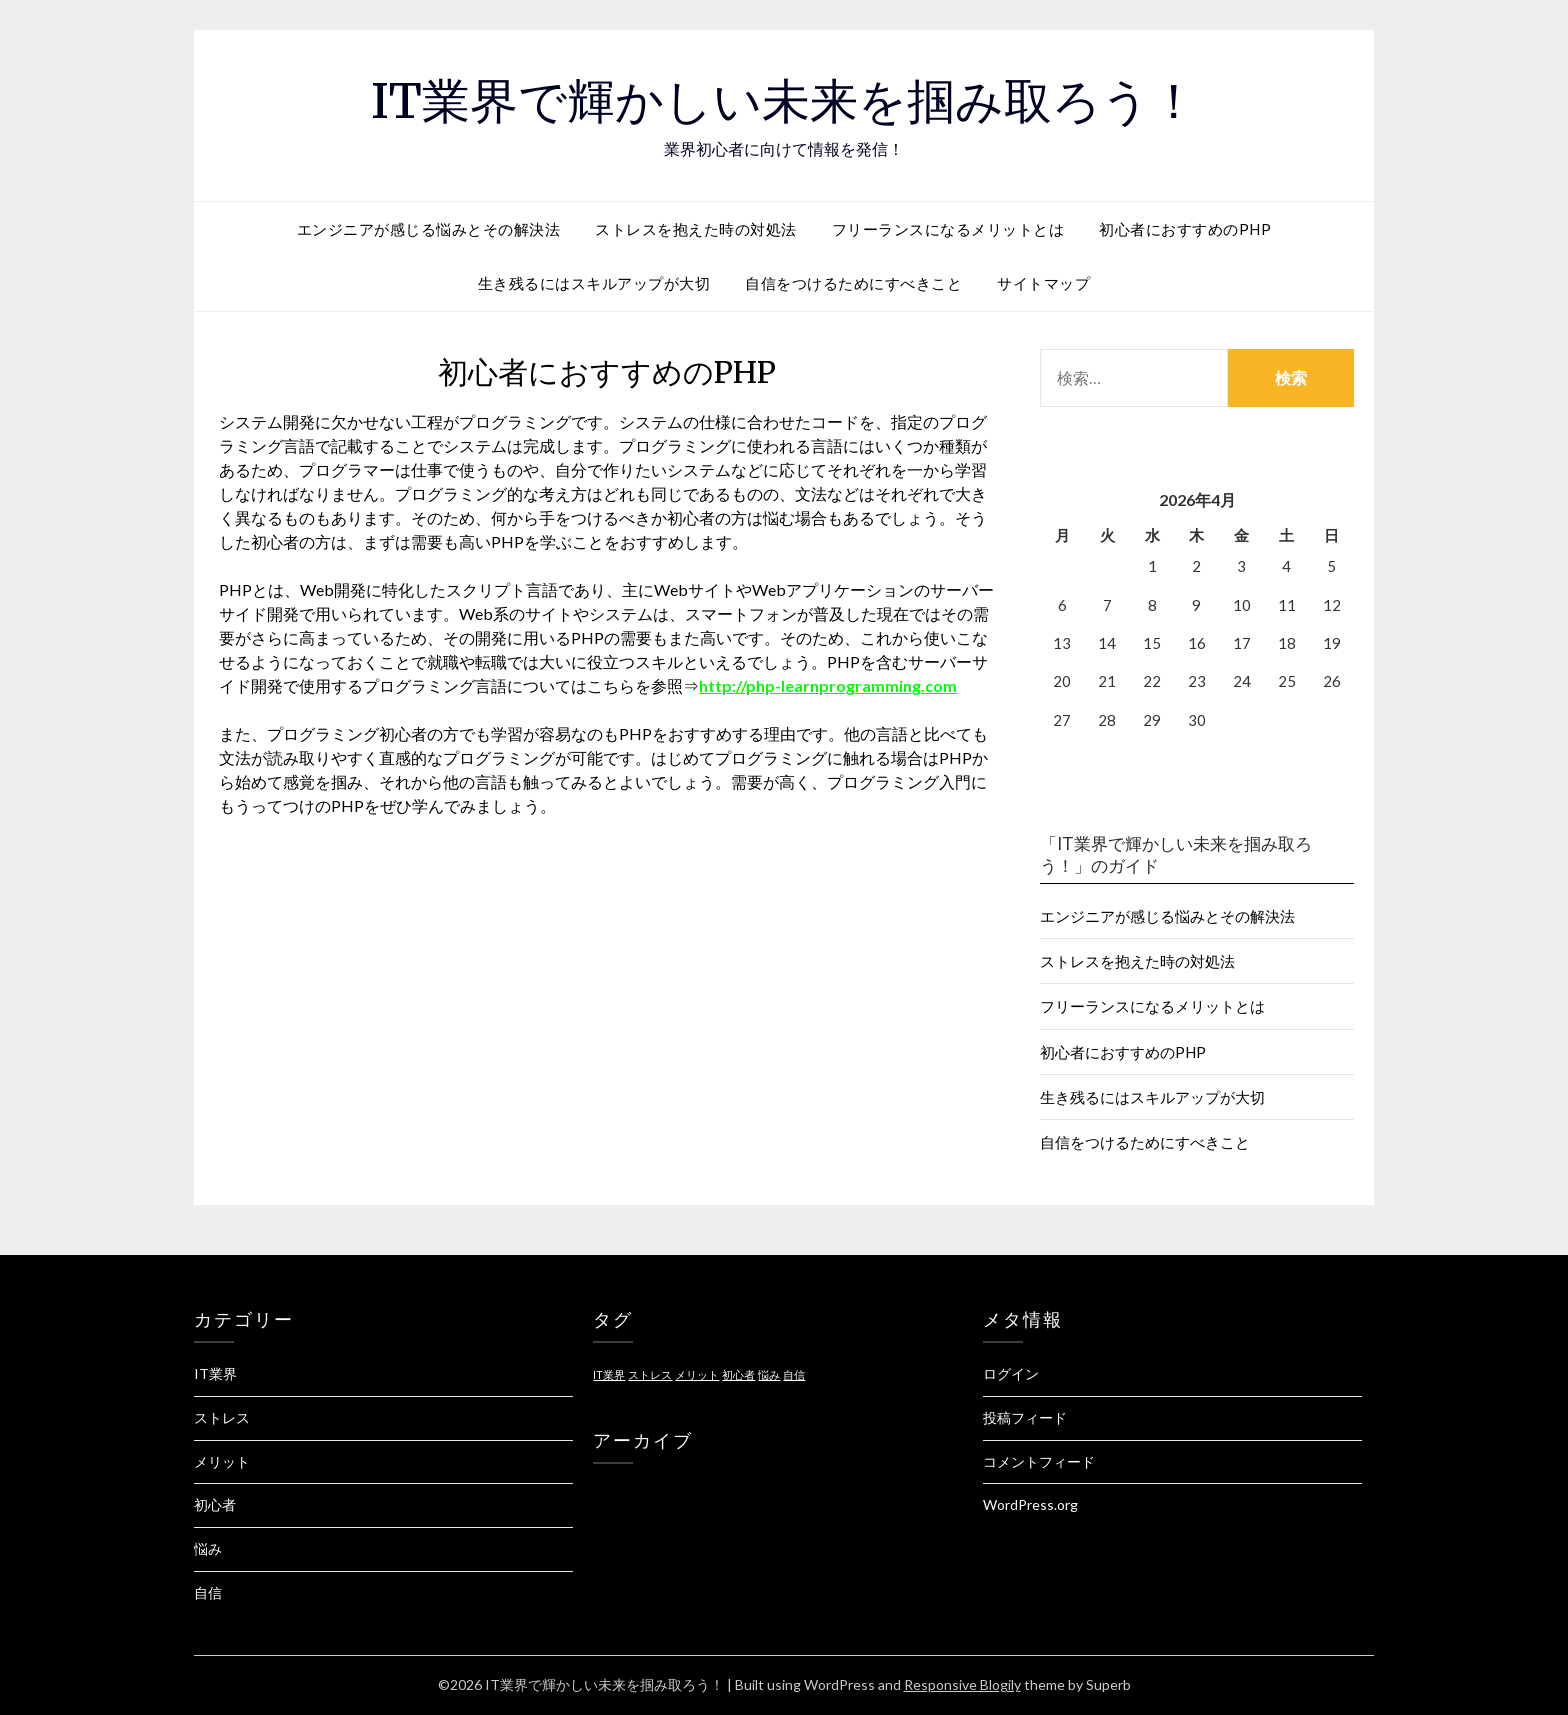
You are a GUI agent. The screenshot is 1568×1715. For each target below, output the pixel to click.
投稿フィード (1025, 1417)
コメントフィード (1039, 1461)
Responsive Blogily (962, 1684)
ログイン (1011, 1373)
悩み (208, 1548)
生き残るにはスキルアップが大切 (594, 283)
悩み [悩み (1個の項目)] (769, 1374)
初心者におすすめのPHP (1185, 229)
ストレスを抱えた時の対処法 (696, 229)
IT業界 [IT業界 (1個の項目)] (609, 1374)
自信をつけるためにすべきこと (853, 283)
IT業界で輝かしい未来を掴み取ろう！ (784, 101)
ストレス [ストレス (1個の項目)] (650, 1374)
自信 (208, 1592)
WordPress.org (1030, 1504)
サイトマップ (1043, 283)
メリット (222, 1461)
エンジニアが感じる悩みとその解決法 (429, 229)
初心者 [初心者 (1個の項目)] (738, 1374)
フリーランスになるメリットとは (948, 229)
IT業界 (215, 1373)
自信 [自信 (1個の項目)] (794, 1374)
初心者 (215, 1504)
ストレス (222, 1417)
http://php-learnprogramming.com (828, 685)
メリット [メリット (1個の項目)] (697, 1374)
